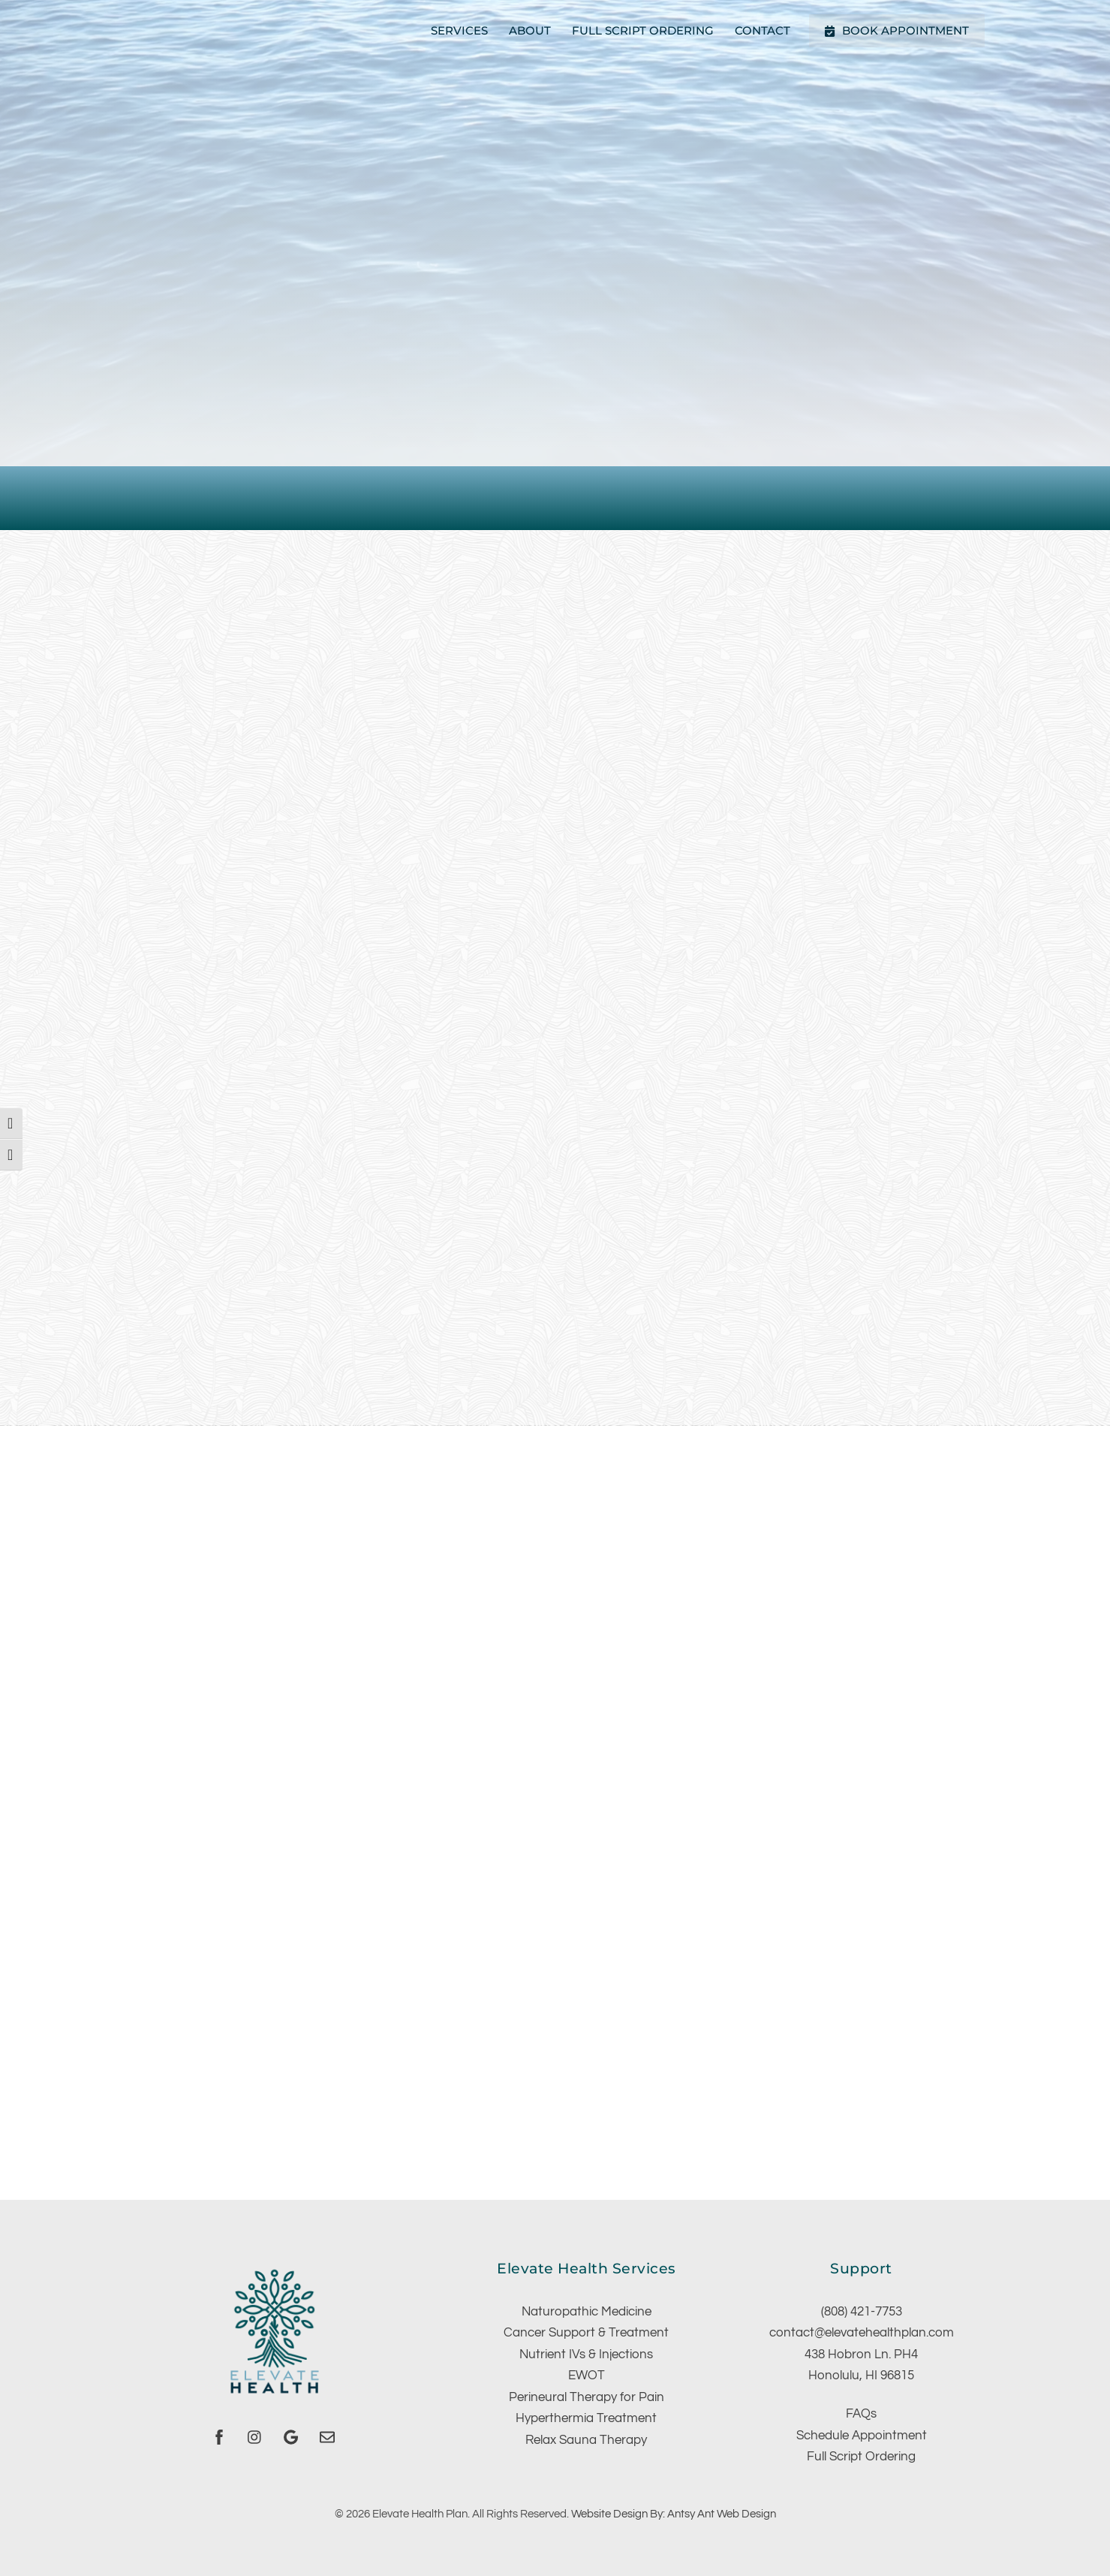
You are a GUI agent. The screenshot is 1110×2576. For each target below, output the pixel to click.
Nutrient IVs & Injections (586, 2354)
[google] (291, 2437)
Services (459, 30)
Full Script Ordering (643, 30)
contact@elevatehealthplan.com (861, 2332)
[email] (327, 2437)
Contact (762, 30)
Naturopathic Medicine (586, 2311)
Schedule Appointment (861, 2435)
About (530, 30)
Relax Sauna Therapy (586, 2440)
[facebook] (219, 2437)
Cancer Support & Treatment (586, 2332)
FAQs (861, 2414)
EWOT (586, 2375)
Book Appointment (896, 30)
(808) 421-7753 (861, 2311)
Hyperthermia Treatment (586, 2418)
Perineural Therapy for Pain (586, 2397)
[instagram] (255, 2437)
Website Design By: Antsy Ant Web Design (673, 2514)
